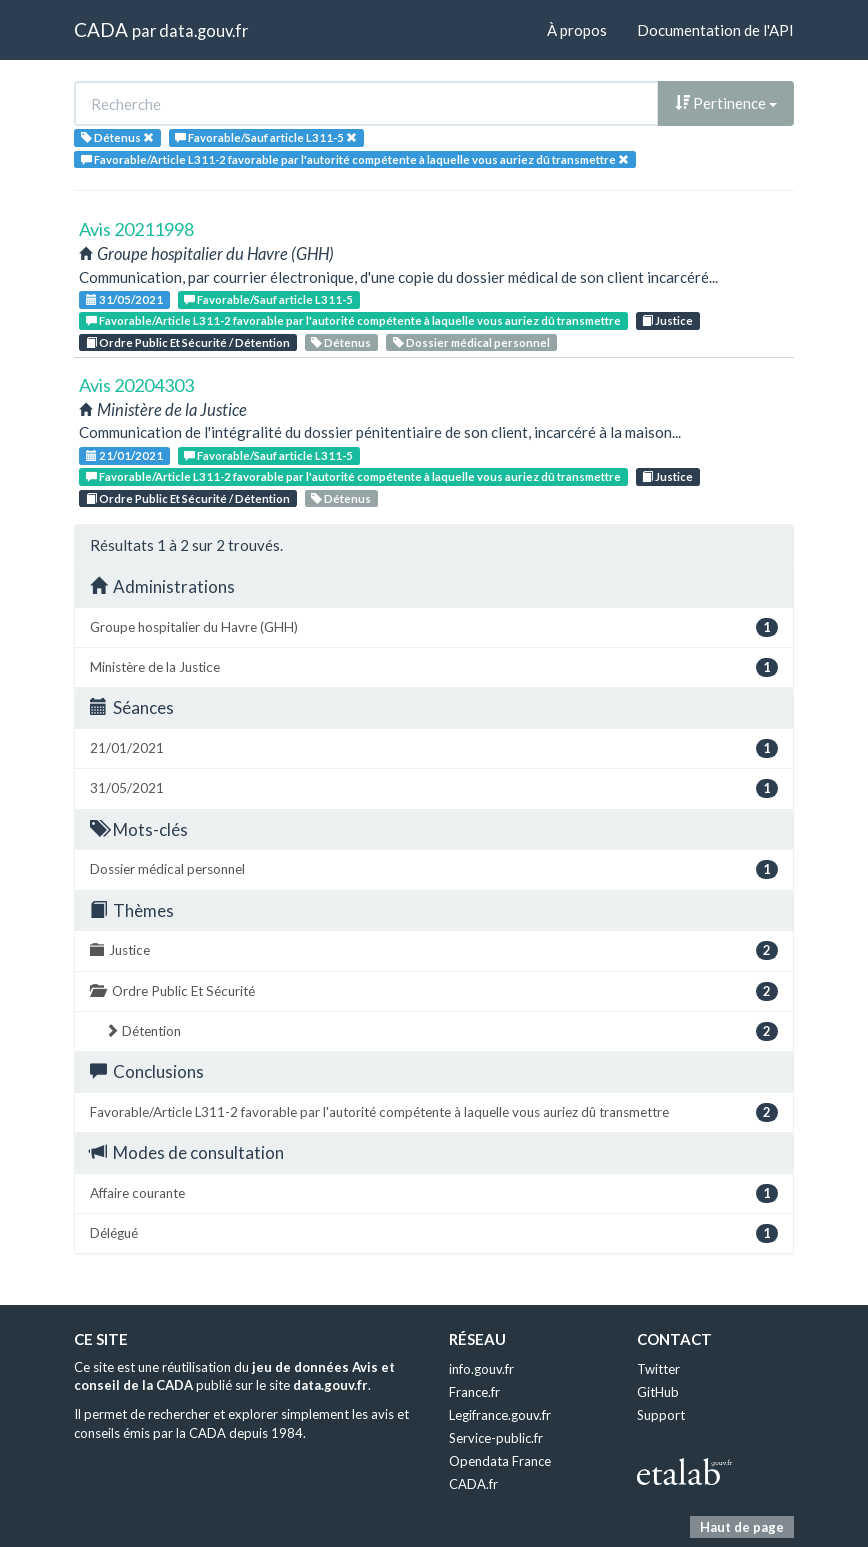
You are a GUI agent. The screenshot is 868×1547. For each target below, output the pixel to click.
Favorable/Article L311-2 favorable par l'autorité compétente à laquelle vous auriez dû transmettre (353, 320)
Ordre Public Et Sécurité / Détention (188, 342)
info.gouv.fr (481, 1369)
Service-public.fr (496, 1438)
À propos (577, 30)
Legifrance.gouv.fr (500, 1415)
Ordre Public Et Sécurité (434, 991)
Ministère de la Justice (434, 667)
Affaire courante (434, 1193)
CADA (101, 29)
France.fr (474, 1392)
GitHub (658, 1392)
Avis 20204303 (136, 385)
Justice (667, 320)
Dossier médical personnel (471, 342)
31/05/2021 (124, 299)
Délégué (434, 1233)
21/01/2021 (124, 455)
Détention (441, 1031)
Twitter (658, 1369)
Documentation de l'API (715, 30)
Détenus (341, 342)
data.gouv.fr (203, 30)
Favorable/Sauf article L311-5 (268, 299)
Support (661, 1415)
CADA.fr (473, 1484)
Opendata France (500, 1461)
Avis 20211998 (136, 229)
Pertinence (726, 103)
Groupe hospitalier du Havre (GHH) (434, 627)
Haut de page (742, 1527)
